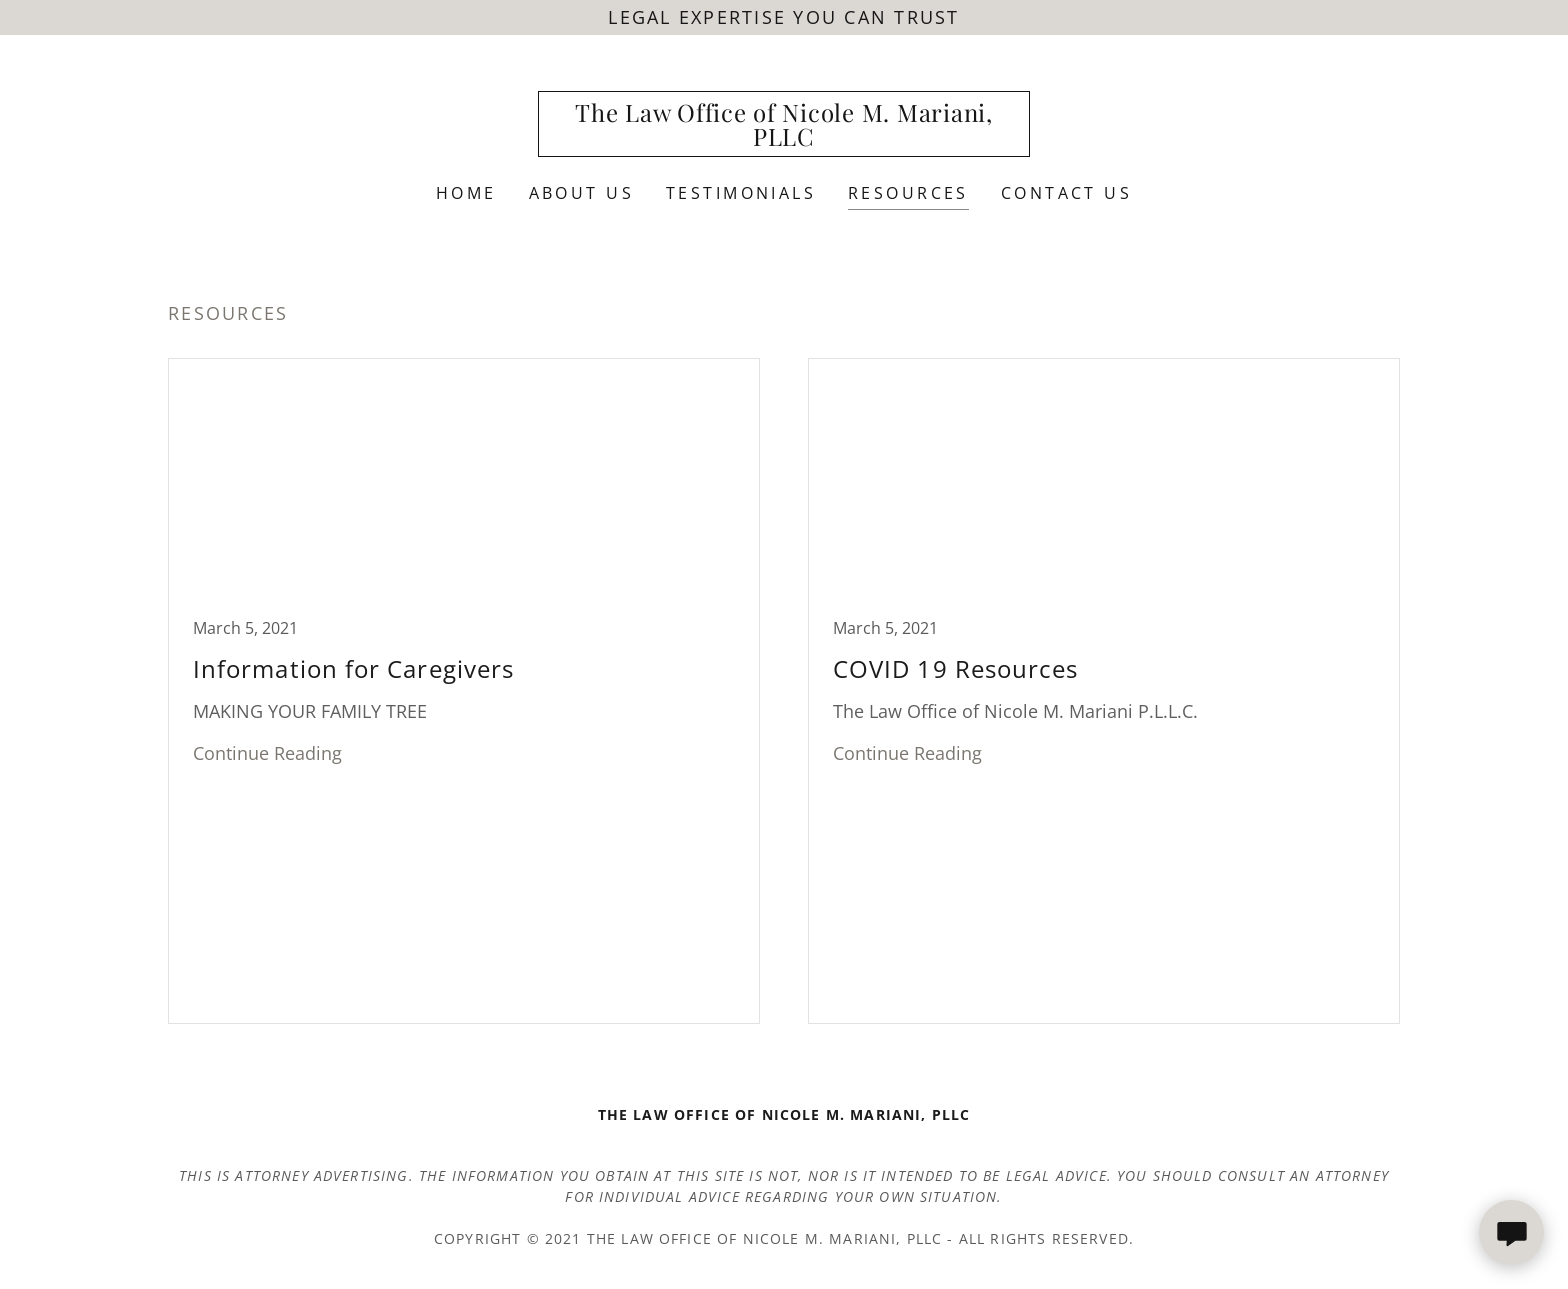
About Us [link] (581, 193)
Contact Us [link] (1066, 193)
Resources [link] (908, 193)
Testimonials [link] (741, 193)
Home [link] (466, 193)
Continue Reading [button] (267, 753)
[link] (784, 139)
